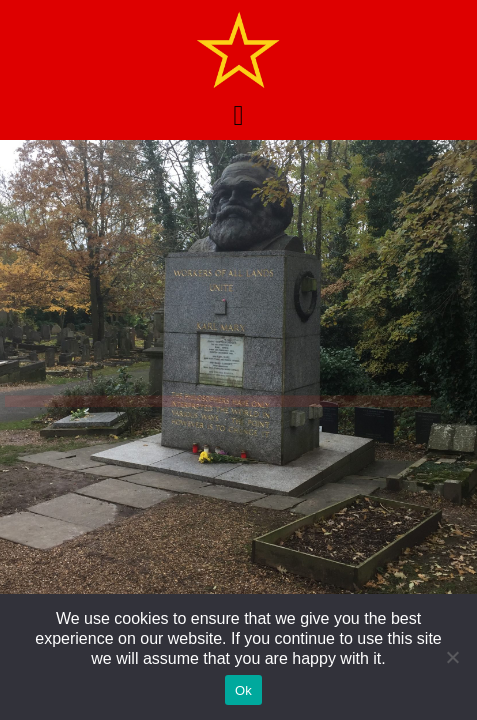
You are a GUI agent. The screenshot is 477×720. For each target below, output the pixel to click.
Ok (243, 690)
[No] (452, 657)
